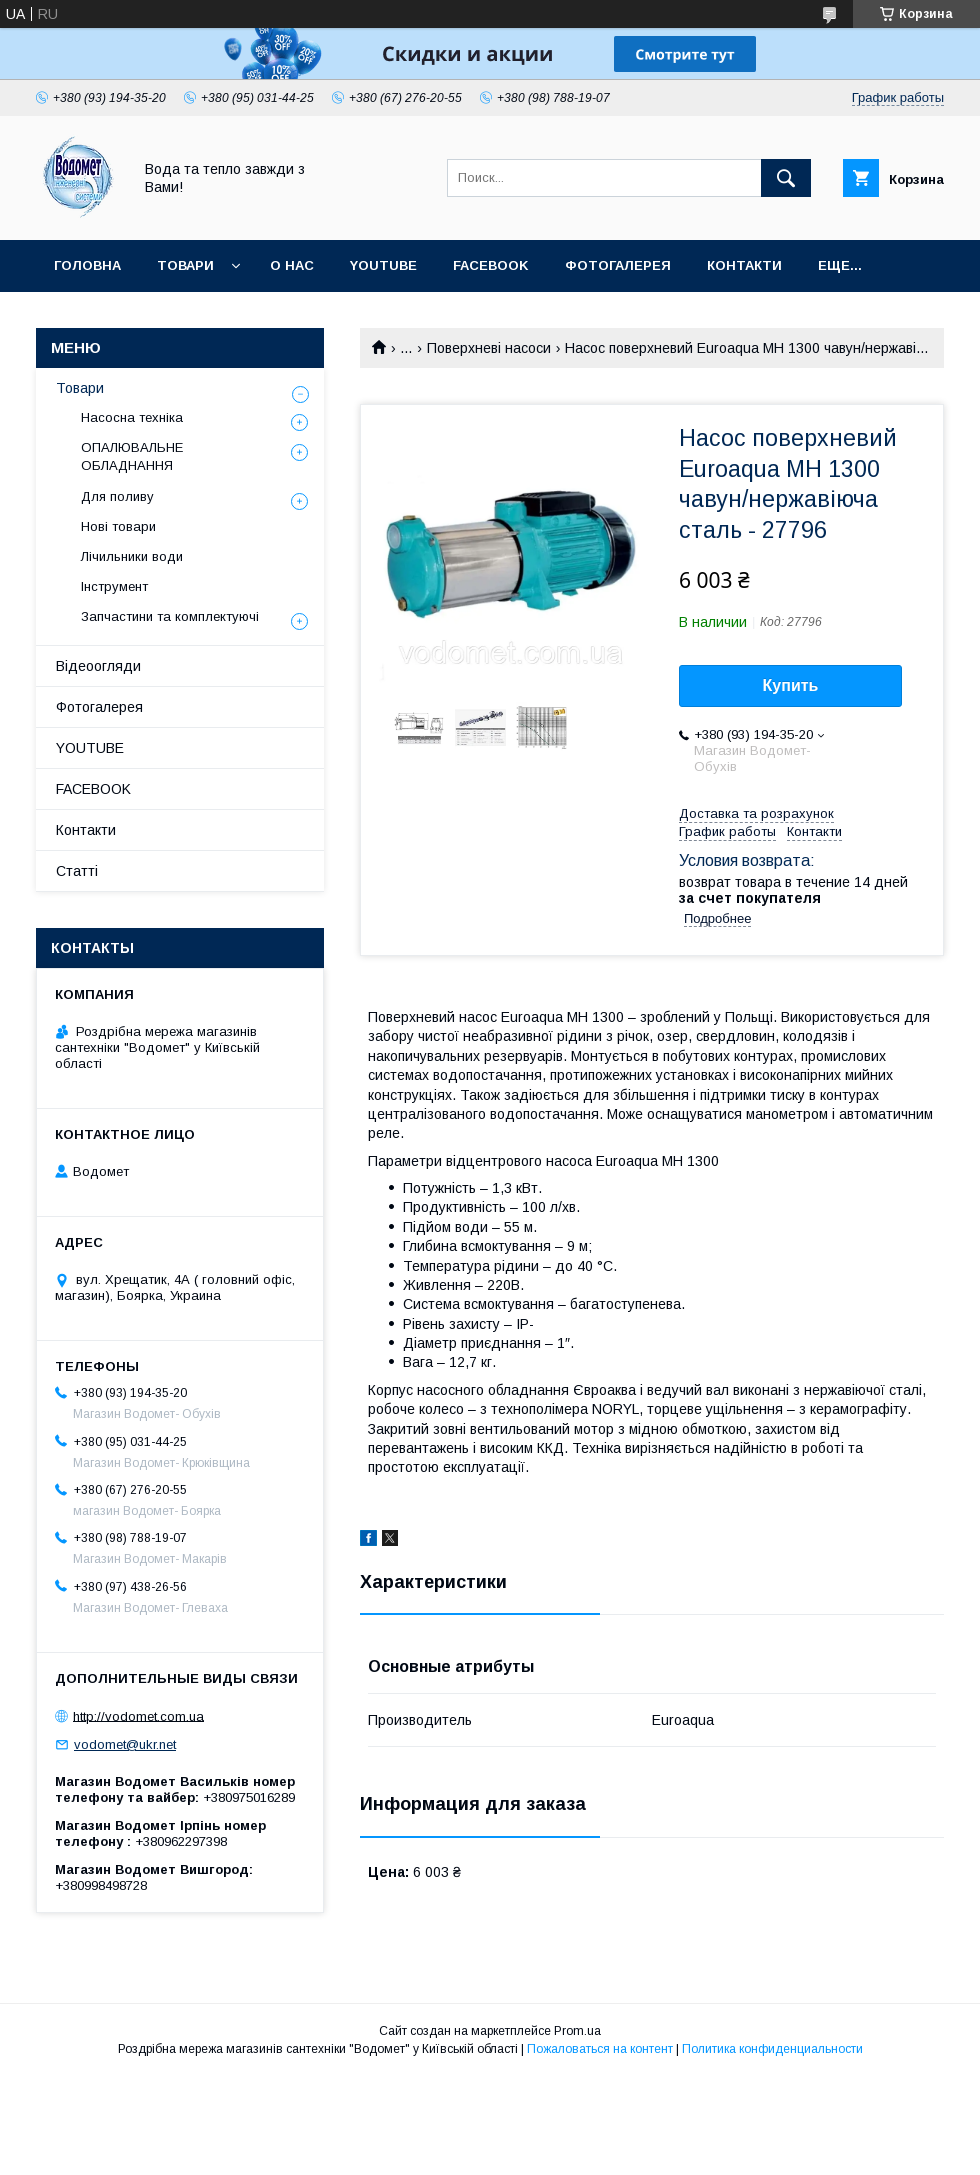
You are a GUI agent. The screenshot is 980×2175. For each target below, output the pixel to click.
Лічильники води (132, 556)
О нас (292, 265)
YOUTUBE (383, 265)
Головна (87, 265)
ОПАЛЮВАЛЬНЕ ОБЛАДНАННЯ (132, 456)
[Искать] (786, 178)
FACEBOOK (491, 265)
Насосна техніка (132, 417)
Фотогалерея (618, 265)
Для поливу (117, 496)
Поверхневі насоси (489, 348)
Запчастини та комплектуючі (170, 616)
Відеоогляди (98, 666)
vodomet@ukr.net (125, 1744)
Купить (791, 685)
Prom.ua (577, 2031)
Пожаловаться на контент (600, 2049)
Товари (185, 265)
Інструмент (114, 586)
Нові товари (118, 526)
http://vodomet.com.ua (138, 1715)
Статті (77, 871)
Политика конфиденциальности (772, 2049)
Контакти (744, 265)
